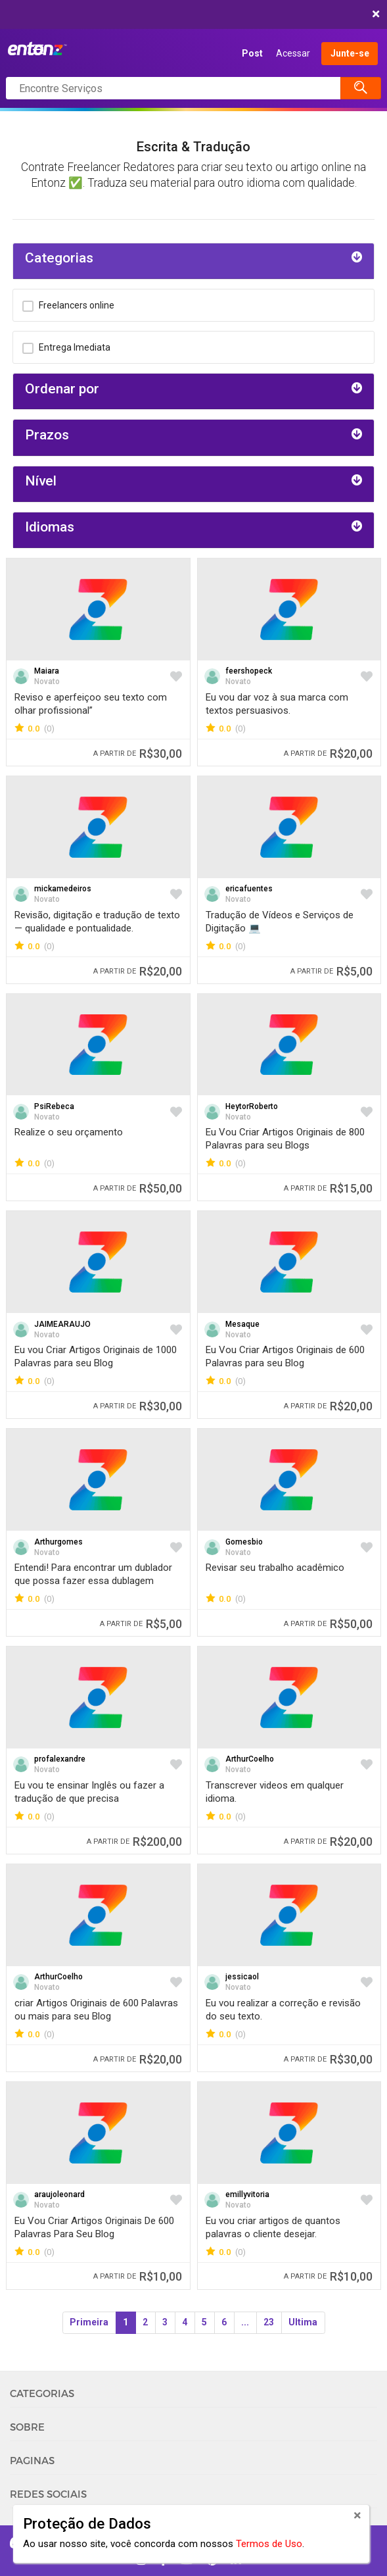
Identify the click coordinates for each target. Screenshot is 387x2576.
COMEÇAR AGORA (190, 14)
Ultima (302, 2322)
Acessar (293, 53)
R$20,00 (328, 753)
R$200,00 (134, 1841)
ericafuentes (249, 888)
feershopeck (248, 671)
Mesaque (242, 1324)
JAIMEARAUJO (62, 1324)
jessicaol (242, 1976)
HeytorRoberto (251, 1106)
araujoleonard (59, 2194)
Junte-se (349, 53)
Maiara (46, 671)
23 (268, 2322)
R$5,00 (331, 971)
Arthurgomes (58, 1542)
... (245, 2322)
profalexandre (59, 1759)
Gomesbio (244, 1542)
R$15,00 (328, 1188)
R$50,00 (137, 1188)
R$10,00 (137, 2276)
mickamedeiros (62, 888)
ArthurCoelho (249, 1759)
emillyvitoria (247, 2194)
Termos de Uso (269, 2544)
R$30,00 (137, 753)
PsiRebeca (54, 1106)
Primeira (89, 2322)
